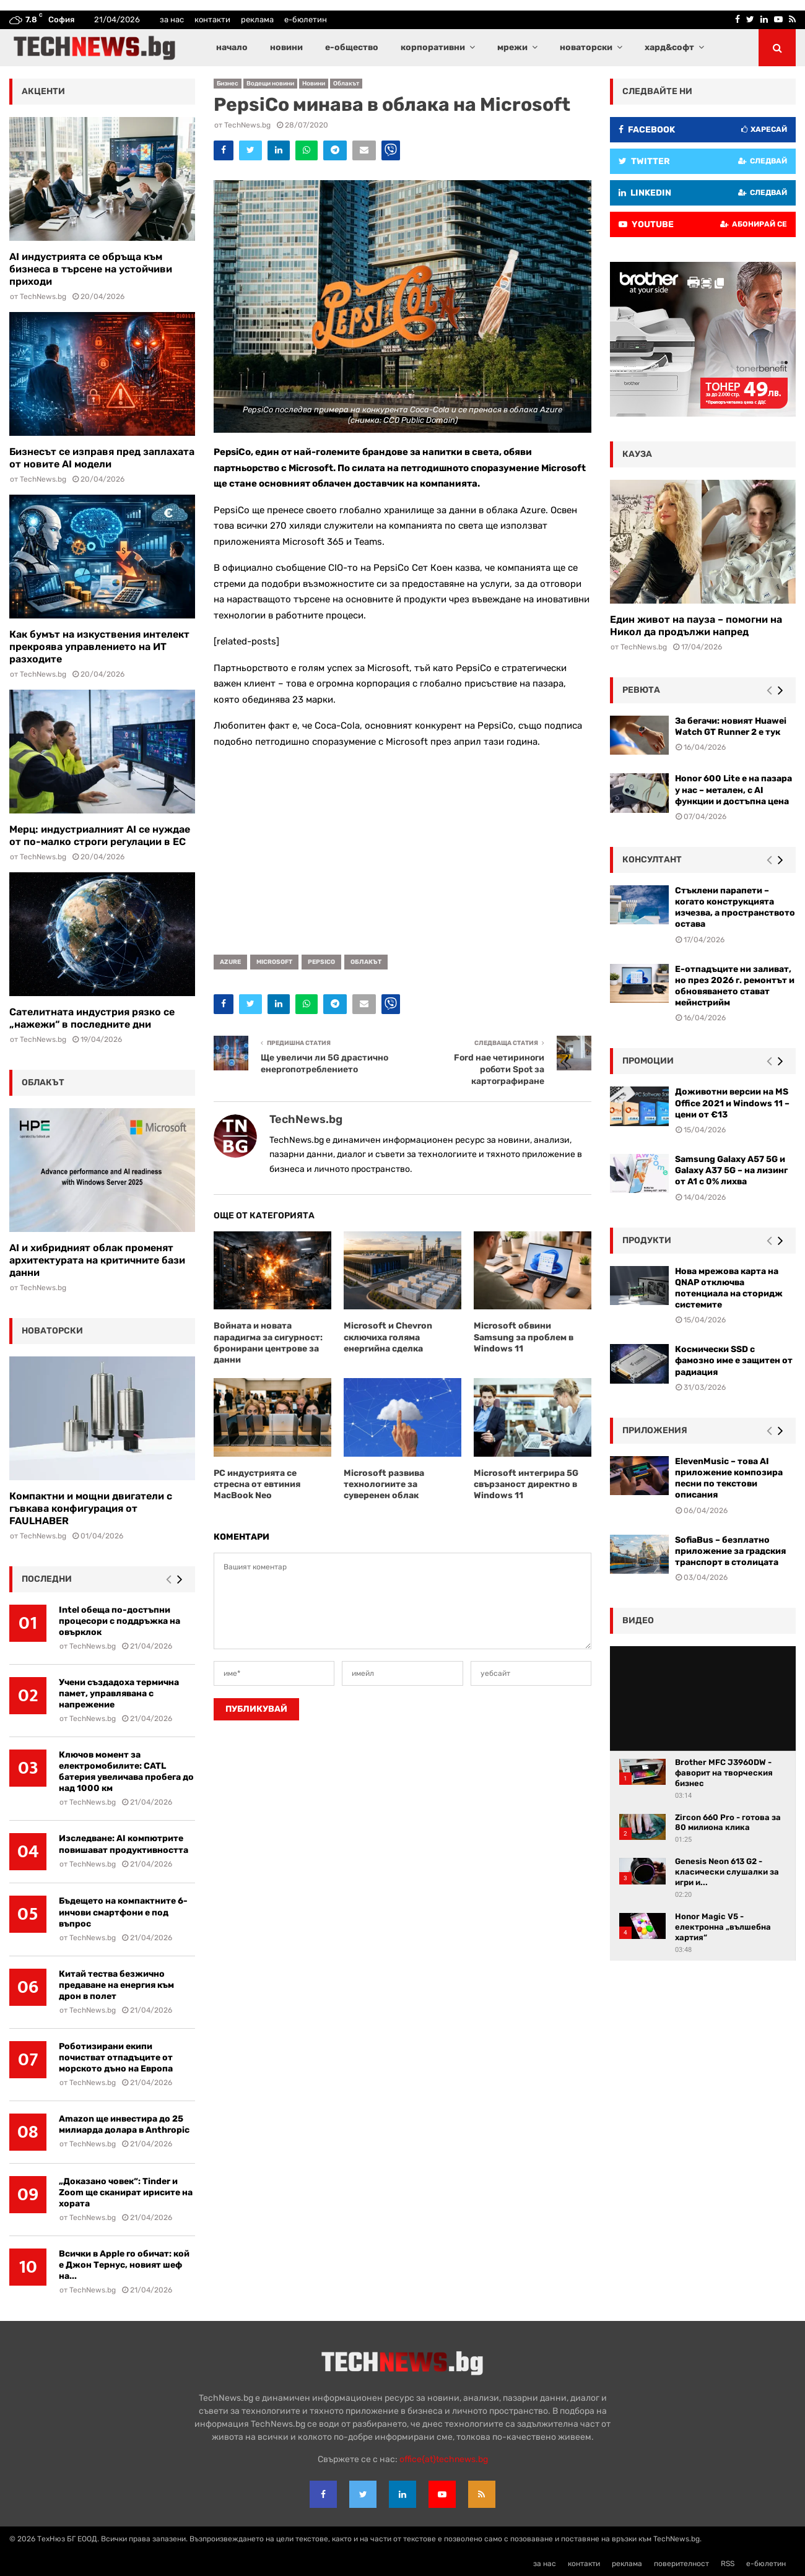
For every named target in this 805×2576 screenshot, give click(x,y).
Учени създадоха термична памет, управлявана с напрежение (119, 1693)
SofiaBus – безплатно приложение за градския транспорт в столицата (730, 1551)
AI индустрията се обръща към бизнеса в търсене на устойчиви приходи (90, 269)
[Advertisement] (402, 847)
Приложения (654, 1430)
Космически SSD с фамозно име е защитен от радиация (734, 1360)
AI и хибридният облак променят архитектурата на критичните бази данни (97, 1260)
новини (286, 47)
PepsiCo (321, 962)
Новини (313, 83)
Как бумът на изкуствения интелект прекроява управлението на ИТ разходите (99, 646)
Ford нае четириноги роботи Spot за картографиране (499, 1069)
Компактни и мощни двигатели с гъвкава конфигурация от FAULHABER (90, 1508)
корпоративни (433, 47)
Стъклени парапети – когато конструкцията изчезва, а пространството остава (735, 907)
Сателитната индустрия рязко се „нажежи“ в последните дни (92, 1018)
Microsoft (274, 962)
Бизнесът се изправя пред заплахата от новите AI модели (101, 458)
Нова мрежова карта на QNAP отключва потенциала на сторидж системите (729, 1288)
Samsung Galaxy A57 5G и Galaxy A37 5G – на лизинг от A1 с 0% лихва (731, 1170)
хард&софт (669, 47)
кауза (637, 454)
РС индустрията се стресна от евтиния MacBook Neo (257, 1484)
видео (638, 1620)
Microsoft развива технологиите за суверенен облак (384, 1484)
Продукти (646, 1240)
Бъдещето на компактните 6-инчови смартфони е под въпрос (123, 1912)
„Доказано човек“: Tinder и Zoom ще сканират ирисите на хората (126, 2192)
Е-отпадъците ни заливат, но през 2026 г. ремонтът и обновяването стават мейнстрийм (734, 986)
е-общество (351, 47)
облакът (365, 962)
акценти (43, 91)
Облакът (346, 83)
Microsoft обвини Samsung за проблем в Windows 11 (523, 1337)
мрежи (512, 47)
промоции (648, 1061)
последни (47, 1579)
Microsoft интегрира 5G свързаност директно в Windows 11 (526, 1484)
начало (232, 47)
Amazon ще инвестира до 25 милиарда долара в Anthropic (124, 2124)
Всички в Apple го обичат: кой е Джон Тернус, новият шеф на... (124, 2265)
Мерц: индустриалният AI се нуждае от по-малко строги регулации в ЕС (99, 835)
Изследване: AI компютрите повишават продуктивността (123, 1844)
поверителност (681, 2563)
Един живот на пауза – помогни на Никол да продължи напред (696, 626)
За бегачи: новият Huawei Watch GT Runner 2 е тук (730, 726)
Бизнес (227, 83)
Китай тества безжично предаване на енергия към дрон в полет (116, 1985)
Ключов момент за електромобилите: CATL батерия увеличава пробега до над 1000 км (126, 1771)
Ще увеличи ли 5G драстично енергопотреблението (324, 1063)
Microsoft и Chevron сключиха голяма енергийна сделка (388, 1337)
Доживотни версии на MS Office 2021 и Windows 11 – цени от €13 (732, 1102)
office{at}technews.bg (443, 2459)
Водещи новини (270, 83)
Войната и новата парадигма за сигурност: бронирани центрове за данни (268, 1343)
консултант (652, 859)
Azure (230, 962)
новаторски (586, 47)
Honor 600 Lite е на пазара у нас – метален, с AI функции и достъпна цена (733, 789)
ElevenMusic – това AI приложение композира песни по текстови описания (729, 1478)
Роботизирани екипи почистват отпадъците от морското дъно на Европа (116, 2057)
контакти (212, 19)
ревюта (641, 690)
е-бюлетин (305, 19)
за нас (172, 19)
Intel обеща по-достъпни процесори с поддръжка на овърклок (119, 1621)
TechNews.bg (247, 125)
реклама (257, 19)
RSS (727, 2563)
